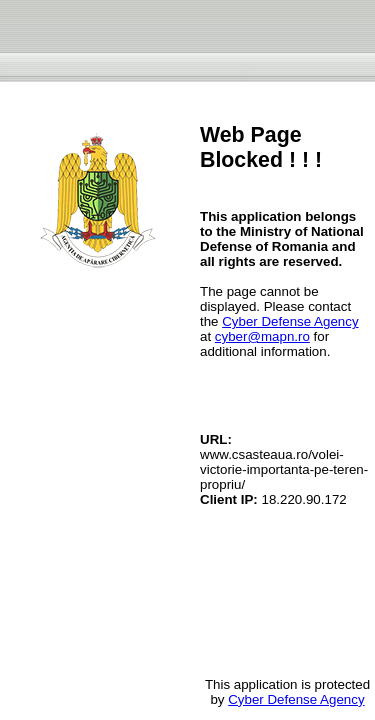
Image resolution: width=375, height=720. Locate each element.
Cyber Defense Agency (290, 321)
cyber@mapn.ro (262, 336)
